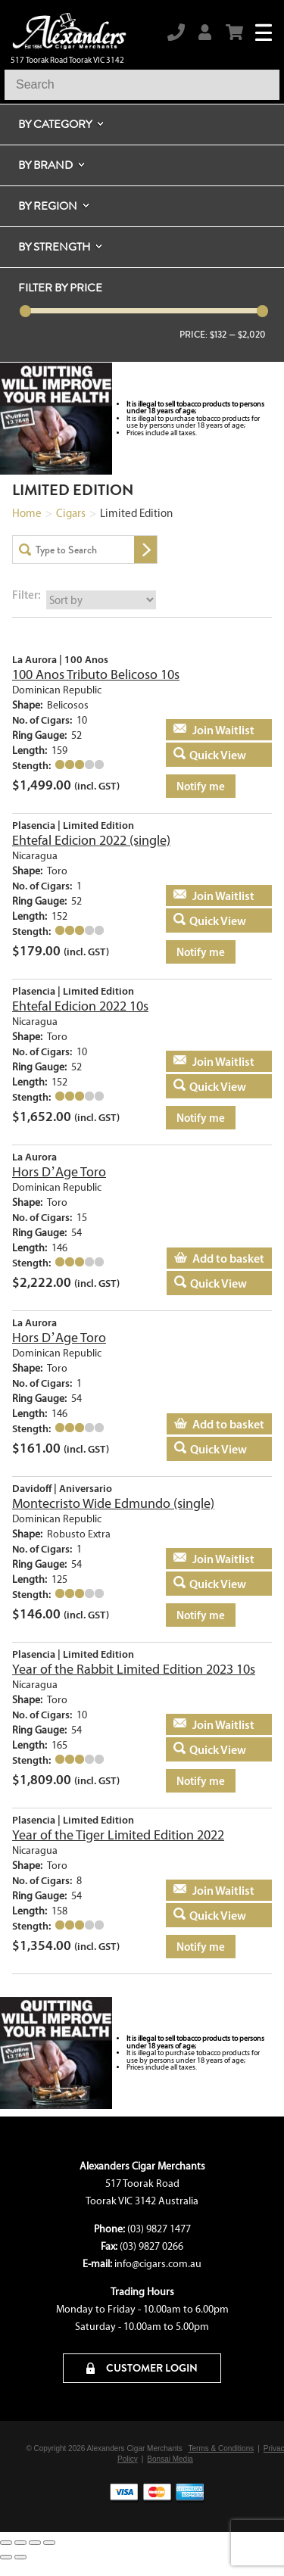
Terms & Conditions (221, 2448)
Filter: (26, 594)
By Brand (45, 165)
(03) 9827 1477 (159, 2228)
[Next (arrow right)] (20, 2557)
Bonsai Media (170, 2459)
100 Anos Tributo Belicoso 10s (95, 674)
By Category (55, 124)
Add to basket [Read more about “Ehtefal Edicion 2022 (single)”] (209, 895)
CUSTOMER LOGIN (142, 2367)
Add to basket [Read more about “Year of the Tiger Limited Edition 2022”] (209, 1890)
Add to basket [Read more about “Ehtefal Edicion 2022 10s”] (209, 1061)
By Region (47, 206)
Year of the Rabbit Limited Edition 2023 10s (133, 1669)
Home (27, 513)
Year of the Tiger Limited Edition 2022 (118, 1835)
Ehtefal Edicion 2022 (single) (91, 840)
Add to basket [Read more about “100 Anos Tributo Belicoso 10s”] (209, 729)
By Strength (54, 246)
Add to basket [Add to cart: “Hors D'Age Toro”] (228, 1258)
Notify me (200, 786)
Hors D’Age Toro (59, 1171)
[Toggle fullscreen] (20, 2542)
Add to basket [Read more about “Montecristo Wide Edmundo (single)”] (209, 1558)
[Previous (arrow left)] (6, 2557)
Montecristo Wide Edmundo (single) (113, 1503)
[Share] (35, 2542)
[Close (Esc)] (49, 2542)
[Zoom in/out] (6, 2542)
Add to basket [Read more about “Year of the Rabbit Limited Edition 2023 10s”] (209, 1724)
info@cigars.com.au (157, 2263)
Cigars (71, 513)
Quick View (217, 754)
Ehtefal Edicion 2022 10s (80, 1006)
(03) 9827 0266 (151, 2246)
